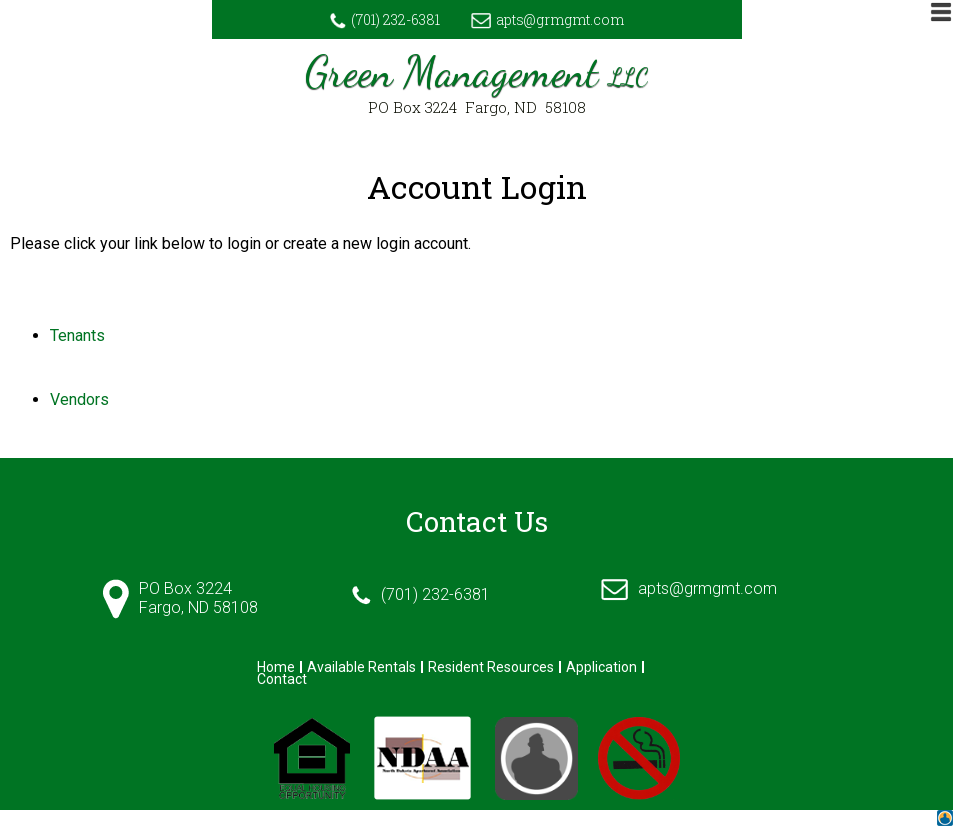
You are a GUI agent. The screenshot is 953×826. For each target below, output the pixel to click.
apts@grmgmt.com (547, 19)
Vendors (79, 399)
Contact (282, 679)
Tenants (77, 335)
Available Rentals (361, 667)
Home (276, 667)
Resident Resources (491, 667)
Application (601, 667)
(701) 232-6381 (385, 19)
